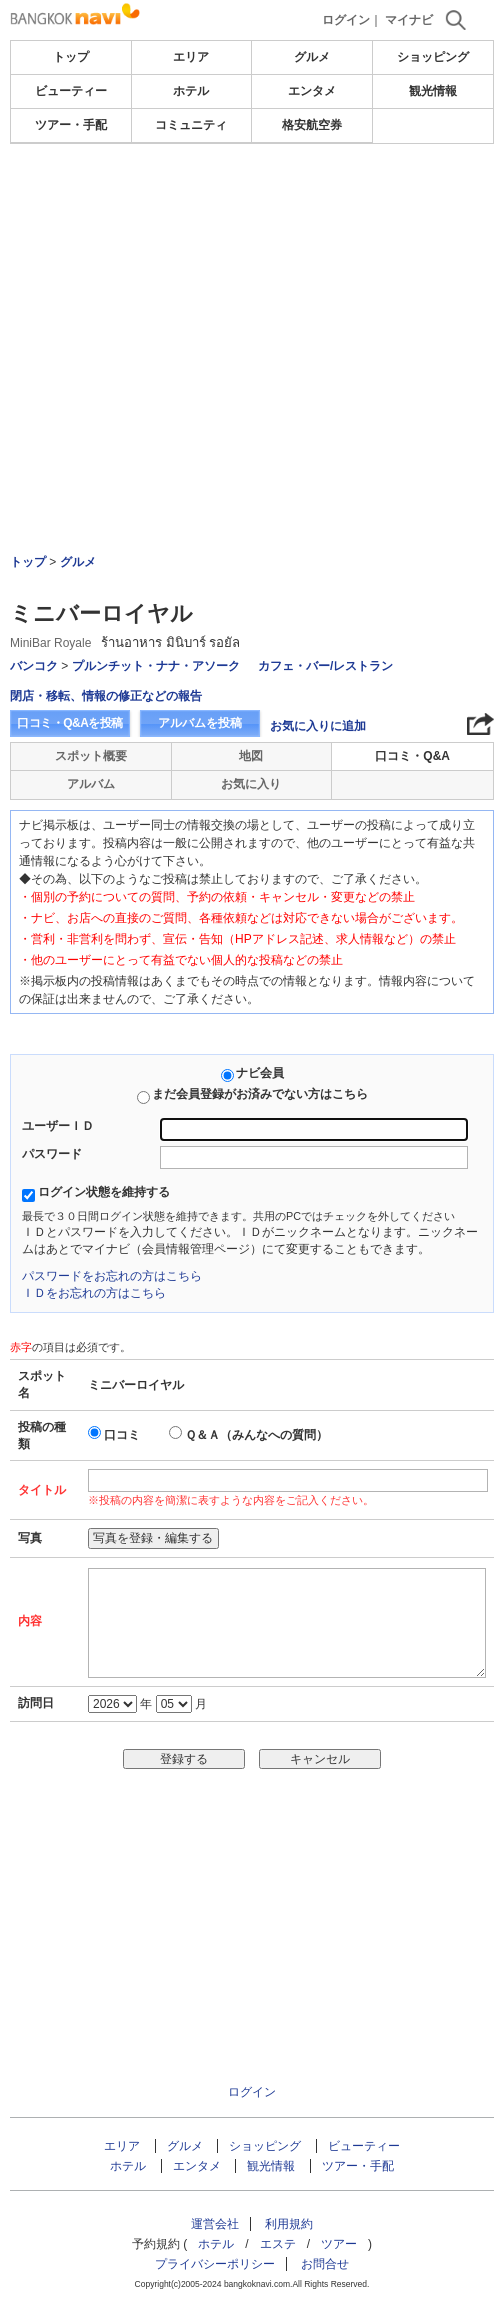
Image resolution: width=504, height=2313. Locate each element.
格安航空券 (312, 125)
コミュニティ (191, 125)
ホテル (191, 91)
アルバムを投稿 (200, 723)
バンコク (34, 666)
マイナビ (409, 20)
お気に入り (251, 784)
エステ (278, 2244)
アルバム (91, 784)
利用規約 (289, 2224)
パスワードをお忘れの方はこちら (112, 1276)
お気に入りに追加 (318, 726)
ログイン (346, 20)
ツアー (339, 2244)
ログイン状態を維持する (104, 1192)
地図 (251, 756)
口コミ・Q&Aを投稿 (70, 723)
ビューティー (71, 91)
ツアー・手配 (71, 125)
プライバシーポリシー (215, 2264)
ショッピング (433, 57)
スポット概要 (91, 756)
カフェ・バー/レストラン (325, 666)
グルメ (312, 57)
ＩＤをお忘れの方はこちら (94, 1293)
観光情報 (433, 91)
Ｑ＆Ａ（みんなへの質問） (256, 1435)
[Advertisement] (252, 204)
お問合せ (325, 2264)
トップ (71, 57)
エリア (191, 57)
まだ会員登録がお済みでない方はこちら (260, 1094)
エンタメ (312, 91)
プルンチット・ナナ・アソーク (156, 666)
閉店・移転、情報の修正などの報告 (106, 696)
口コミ (122, 1435)
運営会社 (215, 2224)
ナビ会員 (260, 1073)
